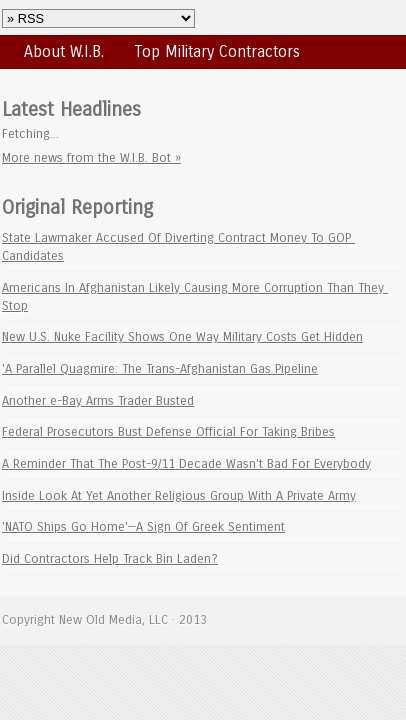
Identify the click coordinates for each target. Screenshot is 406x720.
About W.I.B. (64, 51)
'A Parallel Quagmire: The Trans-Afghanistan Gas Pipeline (160, 368)
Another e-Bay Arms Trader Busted (98, 400)
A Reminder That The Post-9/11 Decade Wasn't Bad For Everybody (186, 463)
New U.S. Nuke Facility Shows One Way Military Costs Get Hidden (182, 336)
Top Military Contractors (217, 51)
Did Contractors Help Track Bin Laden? (110, 558)
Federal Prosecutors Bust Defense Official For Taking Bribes (168, 431)
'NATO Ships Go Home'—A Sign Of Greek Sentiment (143, 526)
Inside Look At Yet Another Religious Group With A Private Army (179, 495)
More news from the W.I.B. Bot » (91, 157)
